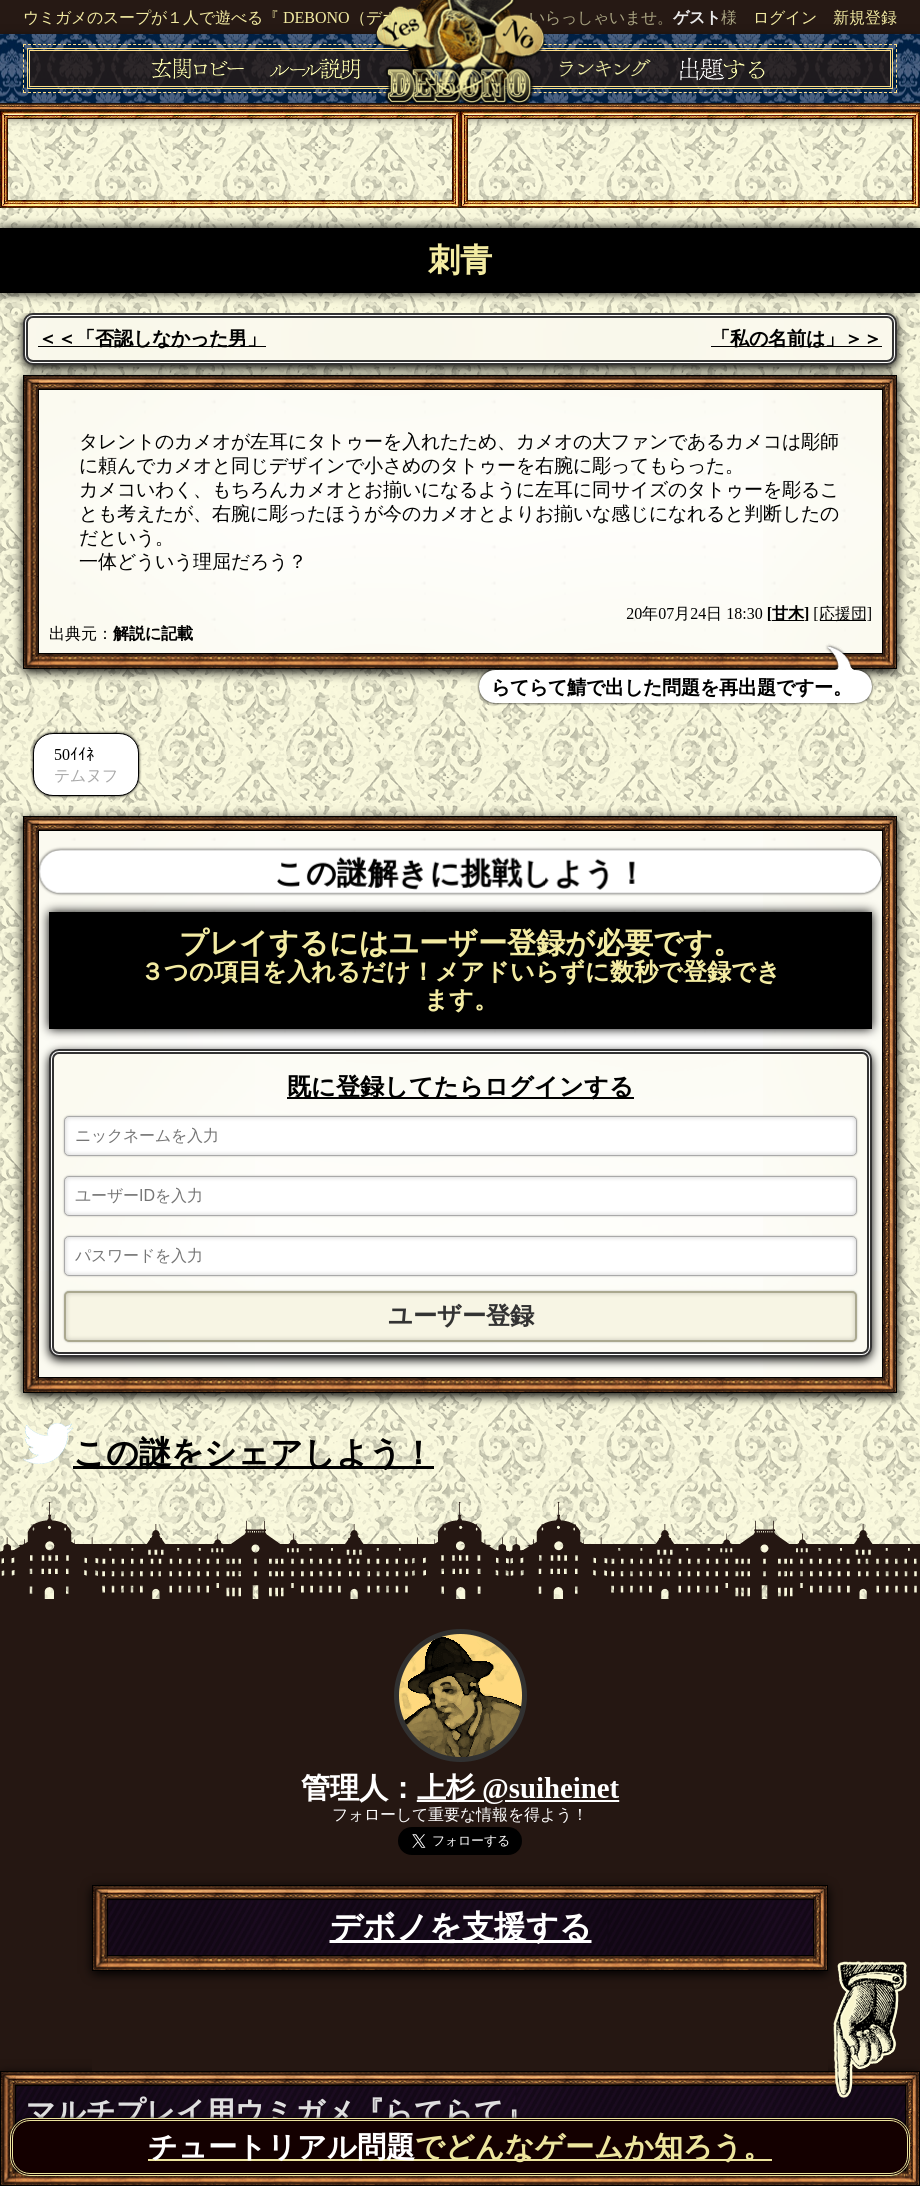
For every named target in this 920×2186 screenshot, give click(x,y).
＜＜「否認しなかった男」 (152, 338)
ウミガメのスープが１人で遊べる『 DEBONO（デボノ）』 (234, 17)
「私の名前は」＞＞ (796, 338)
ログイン (785, 17)
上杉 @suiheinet (518, 1788)
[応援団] (842, 613)
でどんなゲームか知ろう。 (460, 2147)
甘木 (788, 613)
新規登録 (865, 17)
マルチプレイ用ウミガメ (279, 2112)
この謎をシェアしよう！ (228, 1447)
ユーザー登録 (461, 1316)
